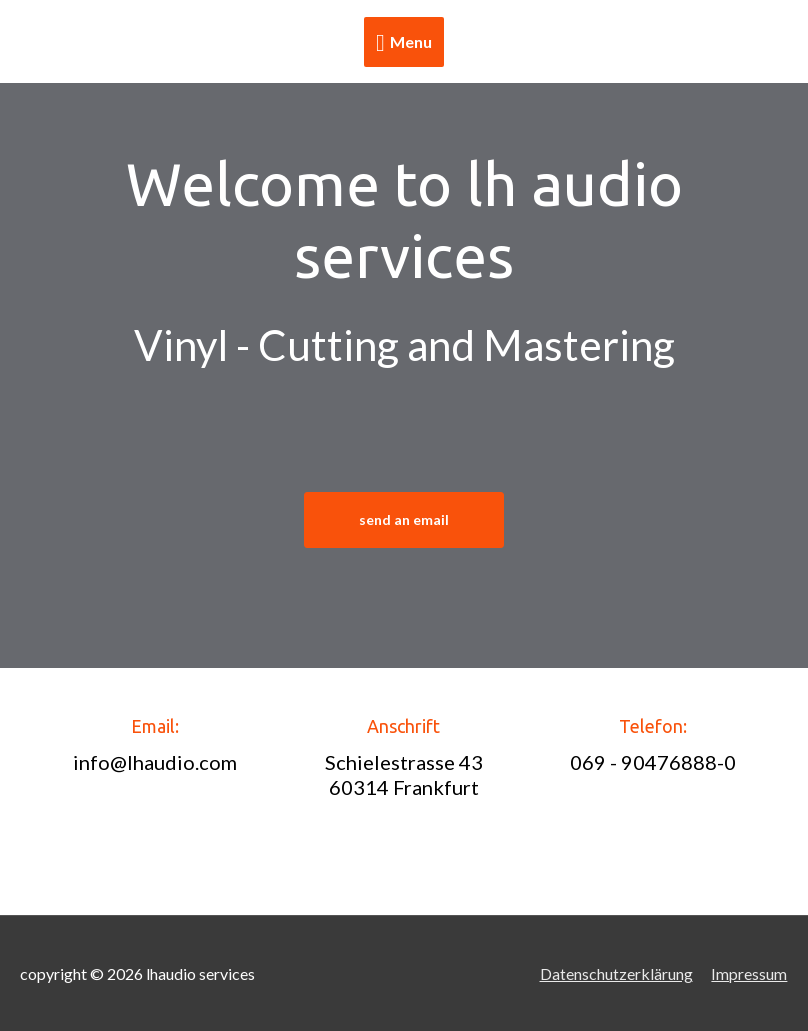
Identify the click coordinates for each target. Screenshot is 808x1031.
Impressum (750, 973)
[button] (404, 520)
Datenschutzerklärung (616, 973)
